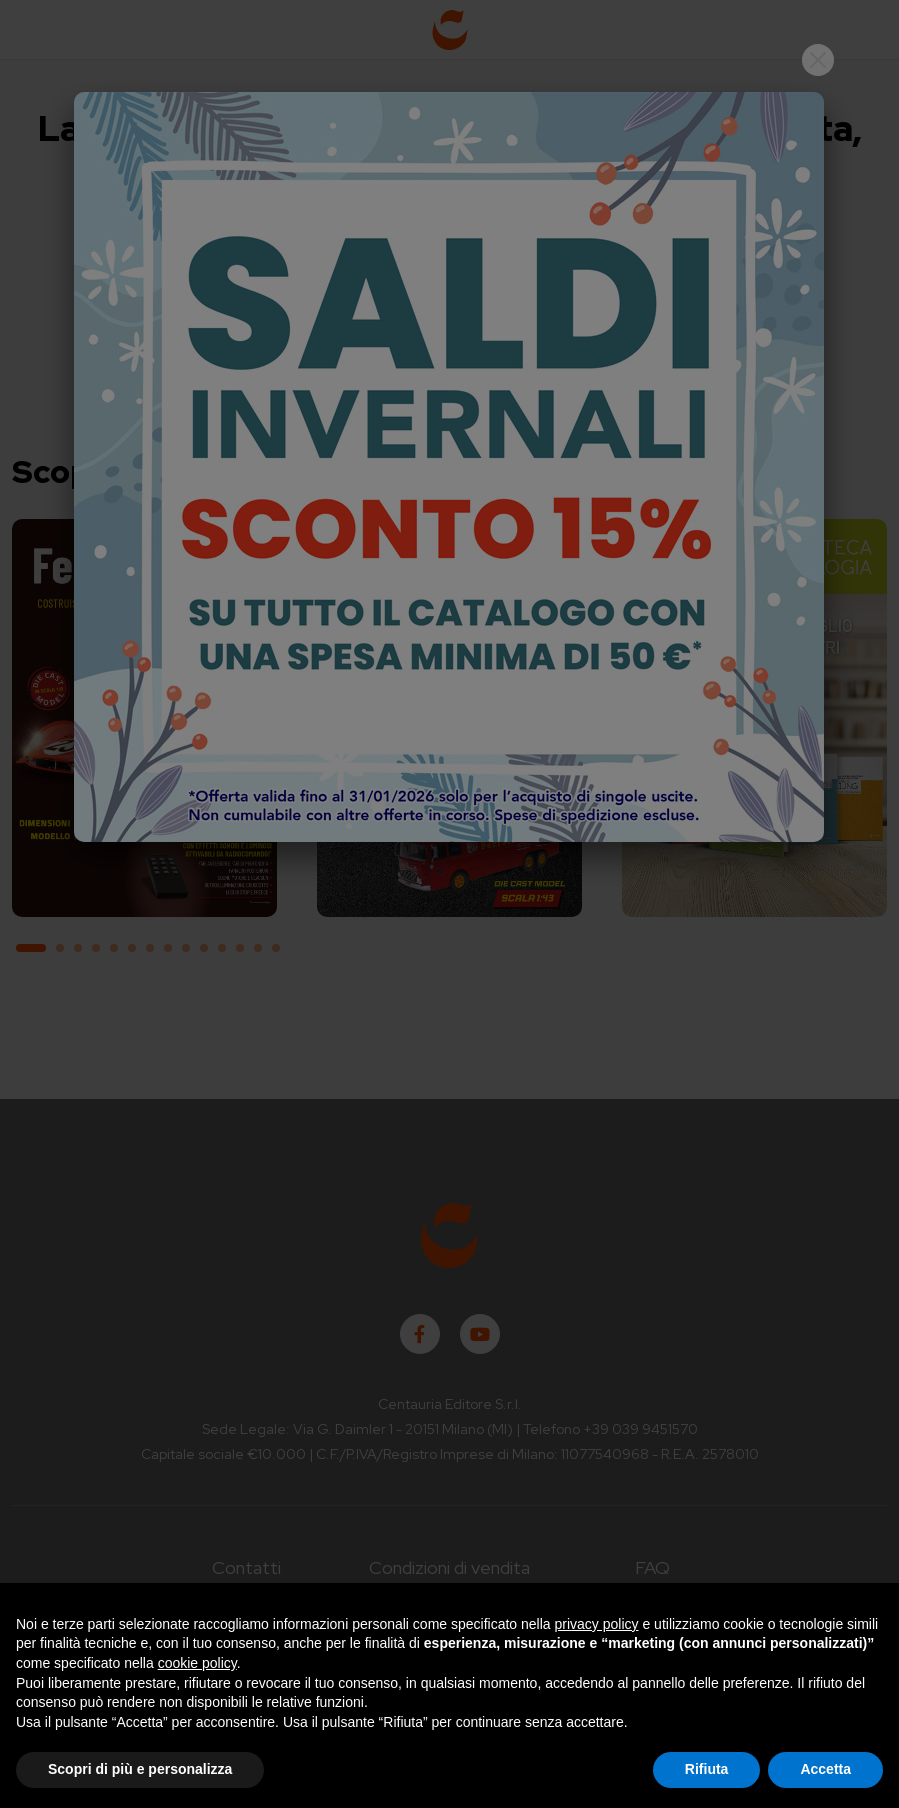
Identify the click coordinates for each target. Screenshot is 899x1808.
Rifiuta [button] (707, 1769)
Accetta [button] (825, 1769)
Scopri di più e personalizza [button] (140, 1769)
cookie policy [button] (197, 1663)
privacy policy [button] (597, 1624)
